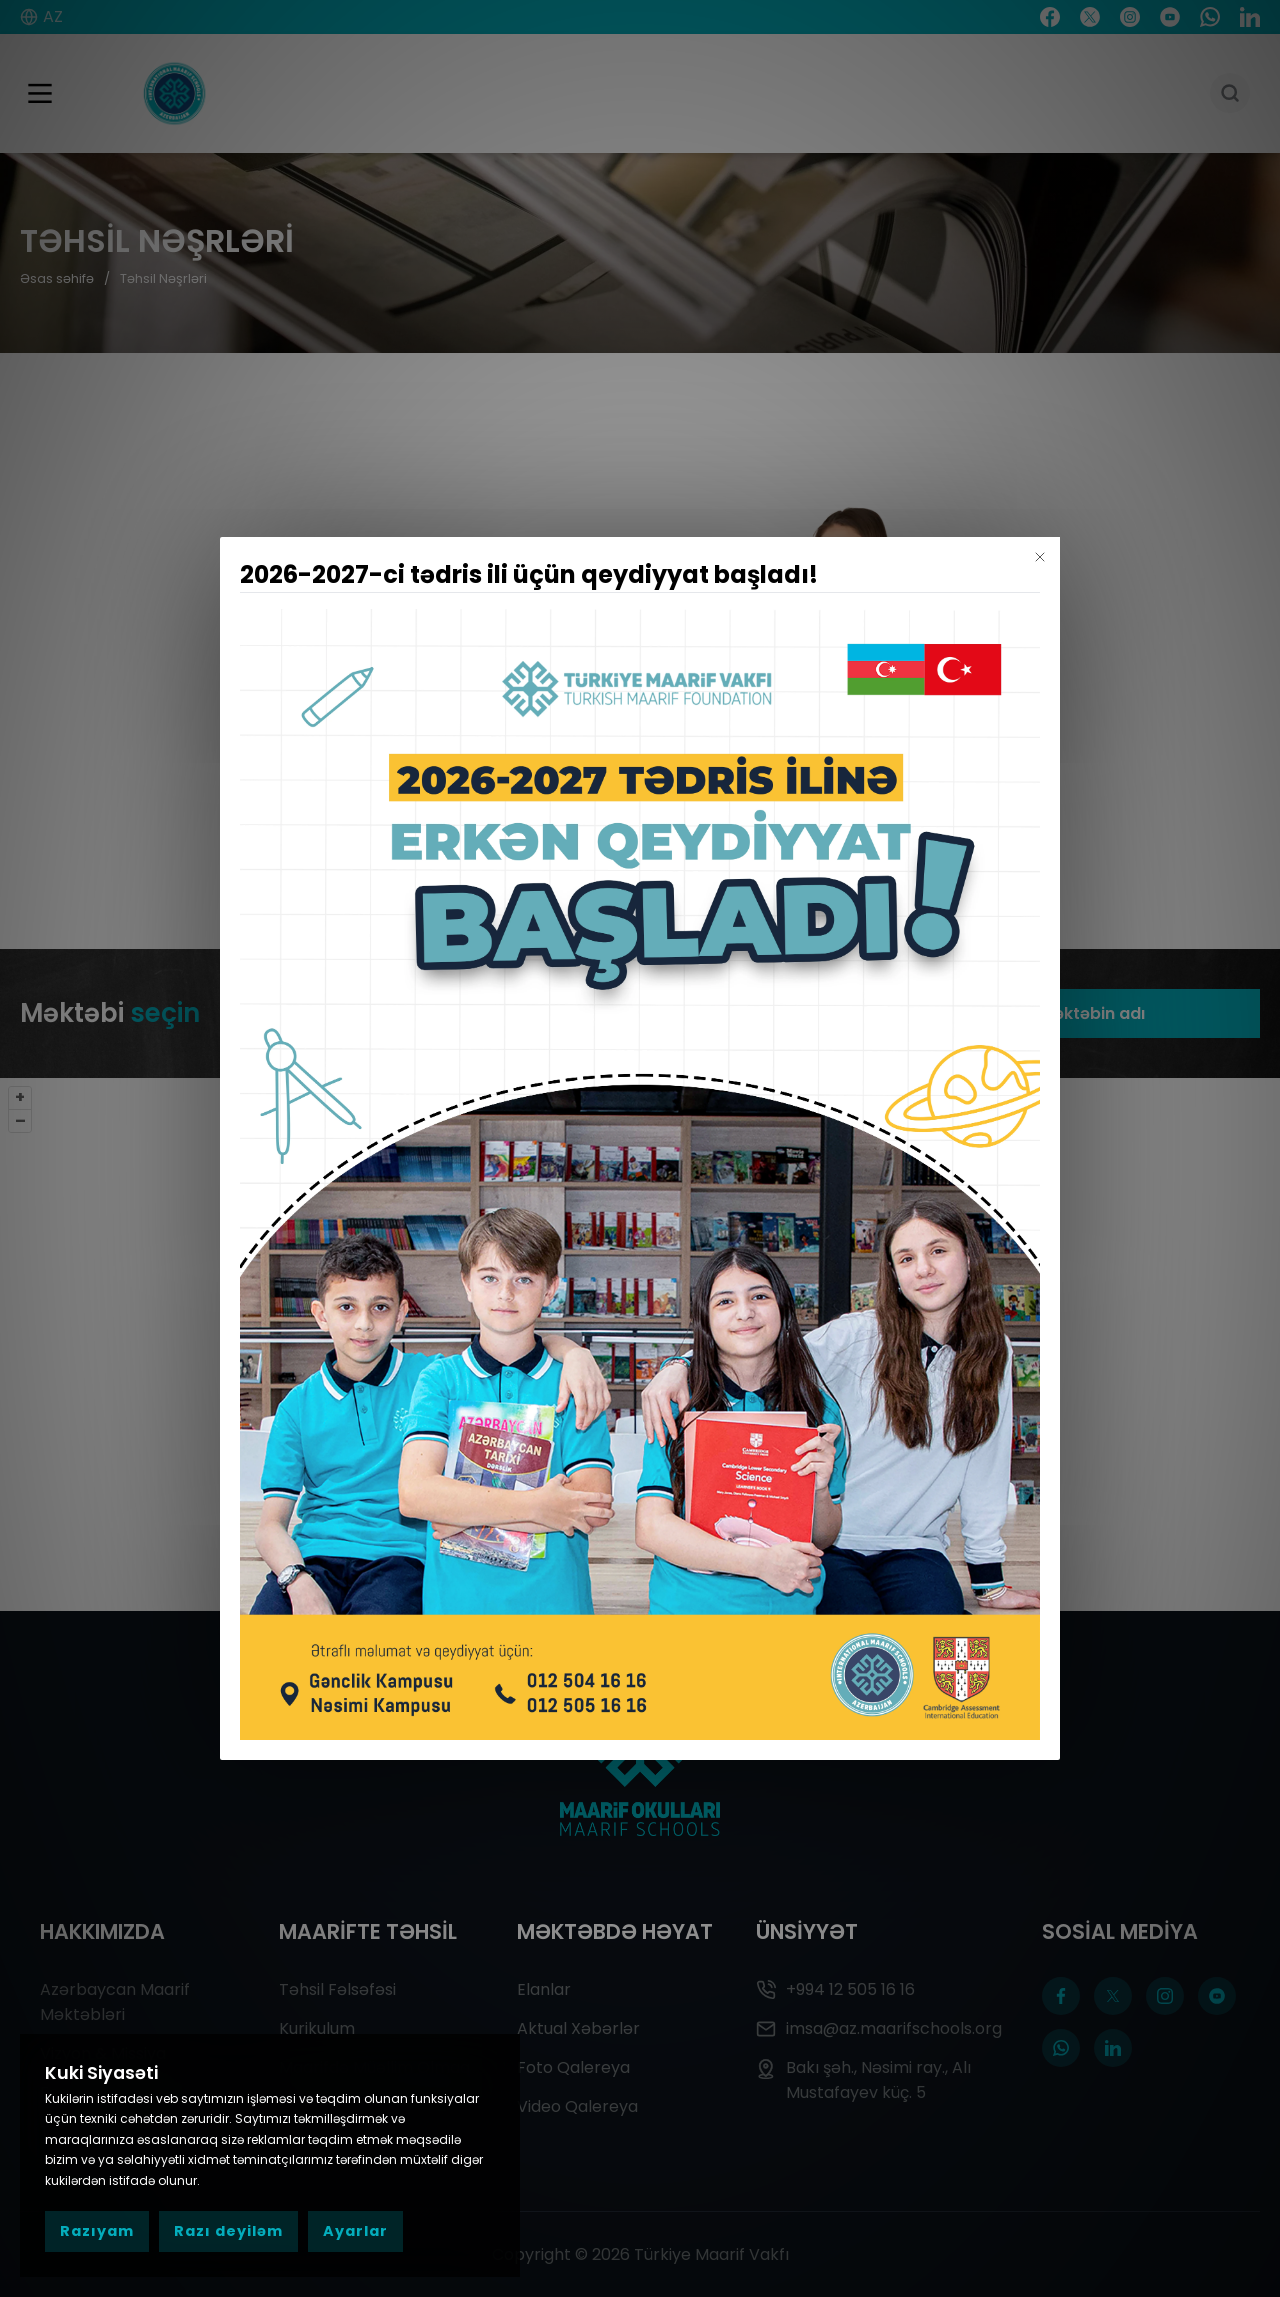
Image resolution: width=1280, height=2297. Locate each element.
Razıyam (97, 2231)
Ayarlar (355, 2231)
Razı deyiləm (228, 2231)
